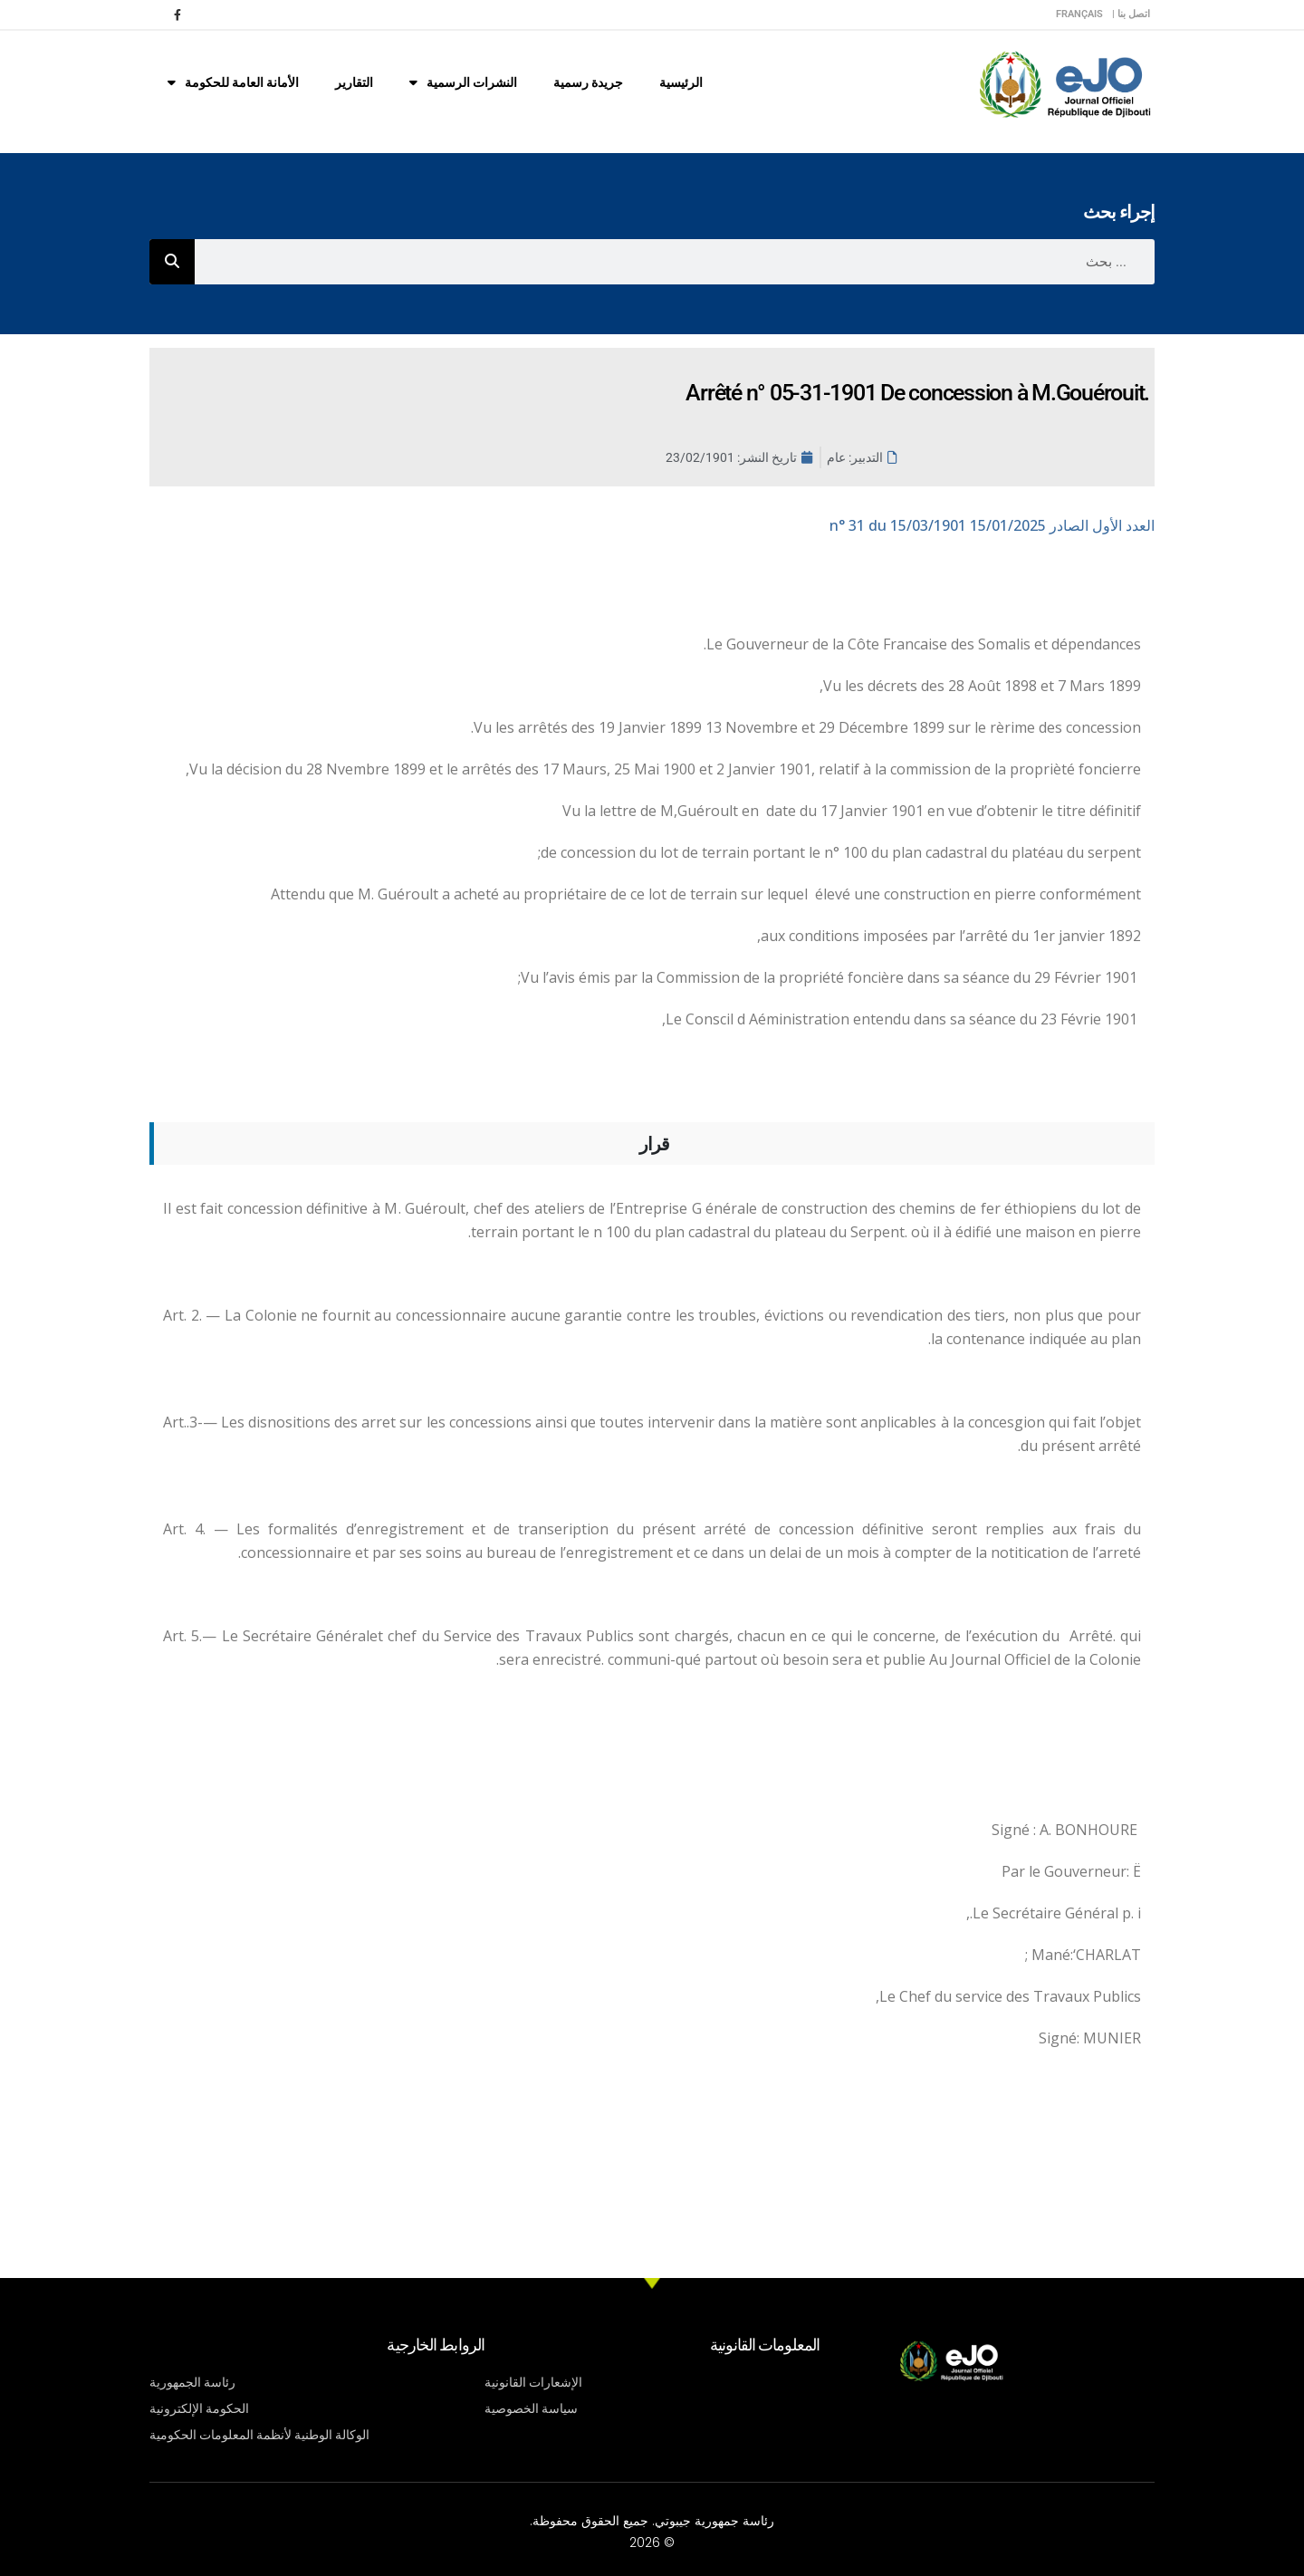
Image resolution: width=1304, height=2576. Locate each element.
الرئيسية (681, 82)
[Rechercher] (172, 261)
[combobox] (675, 261)
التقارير (354, 82)
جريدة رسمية (588, 82)
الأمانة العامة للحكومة (233, 82)
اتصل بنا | (1131, 14)
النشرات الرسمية (463, 82)
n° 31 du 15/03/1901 (992, 525)
